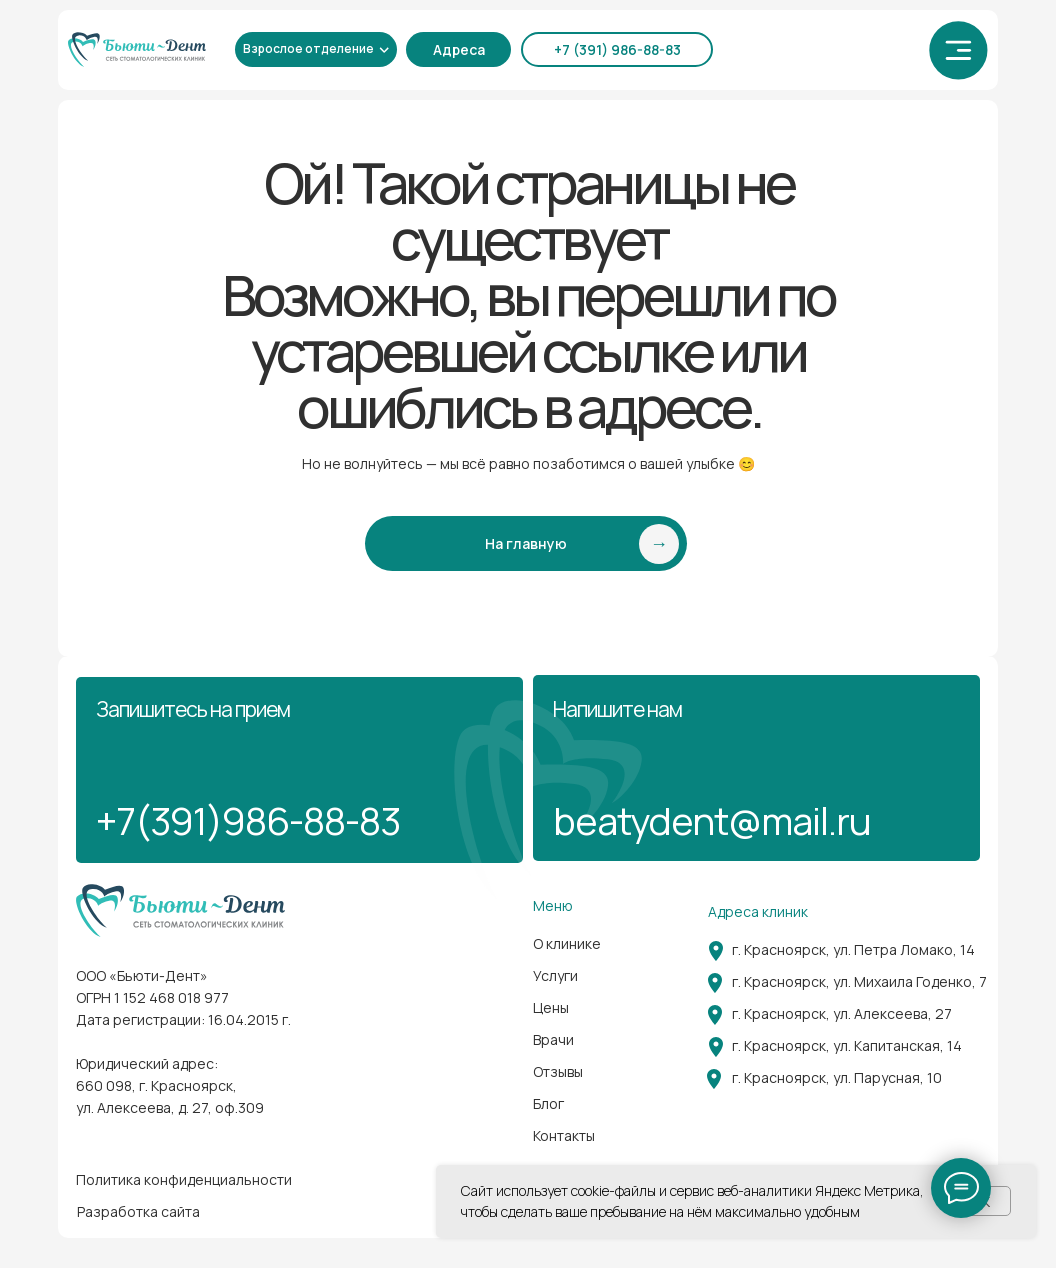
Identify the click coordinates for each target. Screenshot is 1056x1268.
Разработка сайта (138, 1211)
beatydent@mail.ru (712, 820)
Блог (548, 1103)
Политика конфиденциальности (184, 1179)
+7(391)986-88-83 (248, 820)
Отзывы (558, 1071)
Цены (551, 1007)
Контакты (564, 1135)
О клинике (567, 943)
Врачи (553, 1039)
